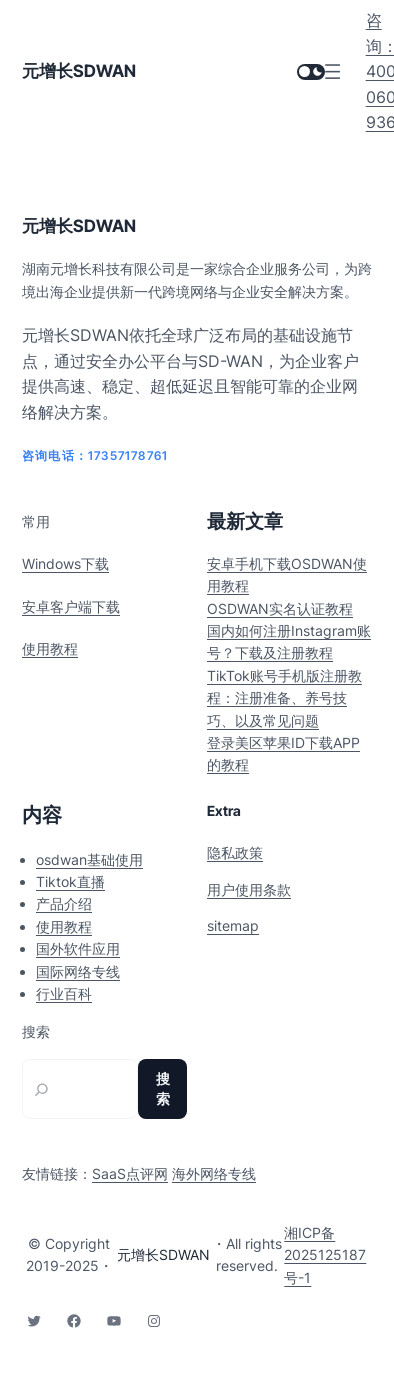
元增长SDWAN (79, 71)
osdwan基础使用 (89, 859)
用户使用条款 (249, 889)
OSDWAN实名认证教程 (280, 608)
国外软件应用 (78, 948)
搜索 (36, 1032)
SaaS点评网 (130, 1173)
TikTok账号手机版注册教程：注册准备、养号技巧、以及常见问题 (284, 698)
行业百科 (64, 993)
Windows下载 (65, 563)
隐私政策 (235, 852)
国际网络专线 (78, 971)
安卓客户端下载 (71, 606)
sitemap (233, 925)
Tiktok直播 (70, 881)
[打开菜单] (332, 71)
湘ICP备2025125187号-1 (325, 1255)
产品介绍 (64, 903)
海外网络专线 (214, 1173)
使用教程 (50, 648)
